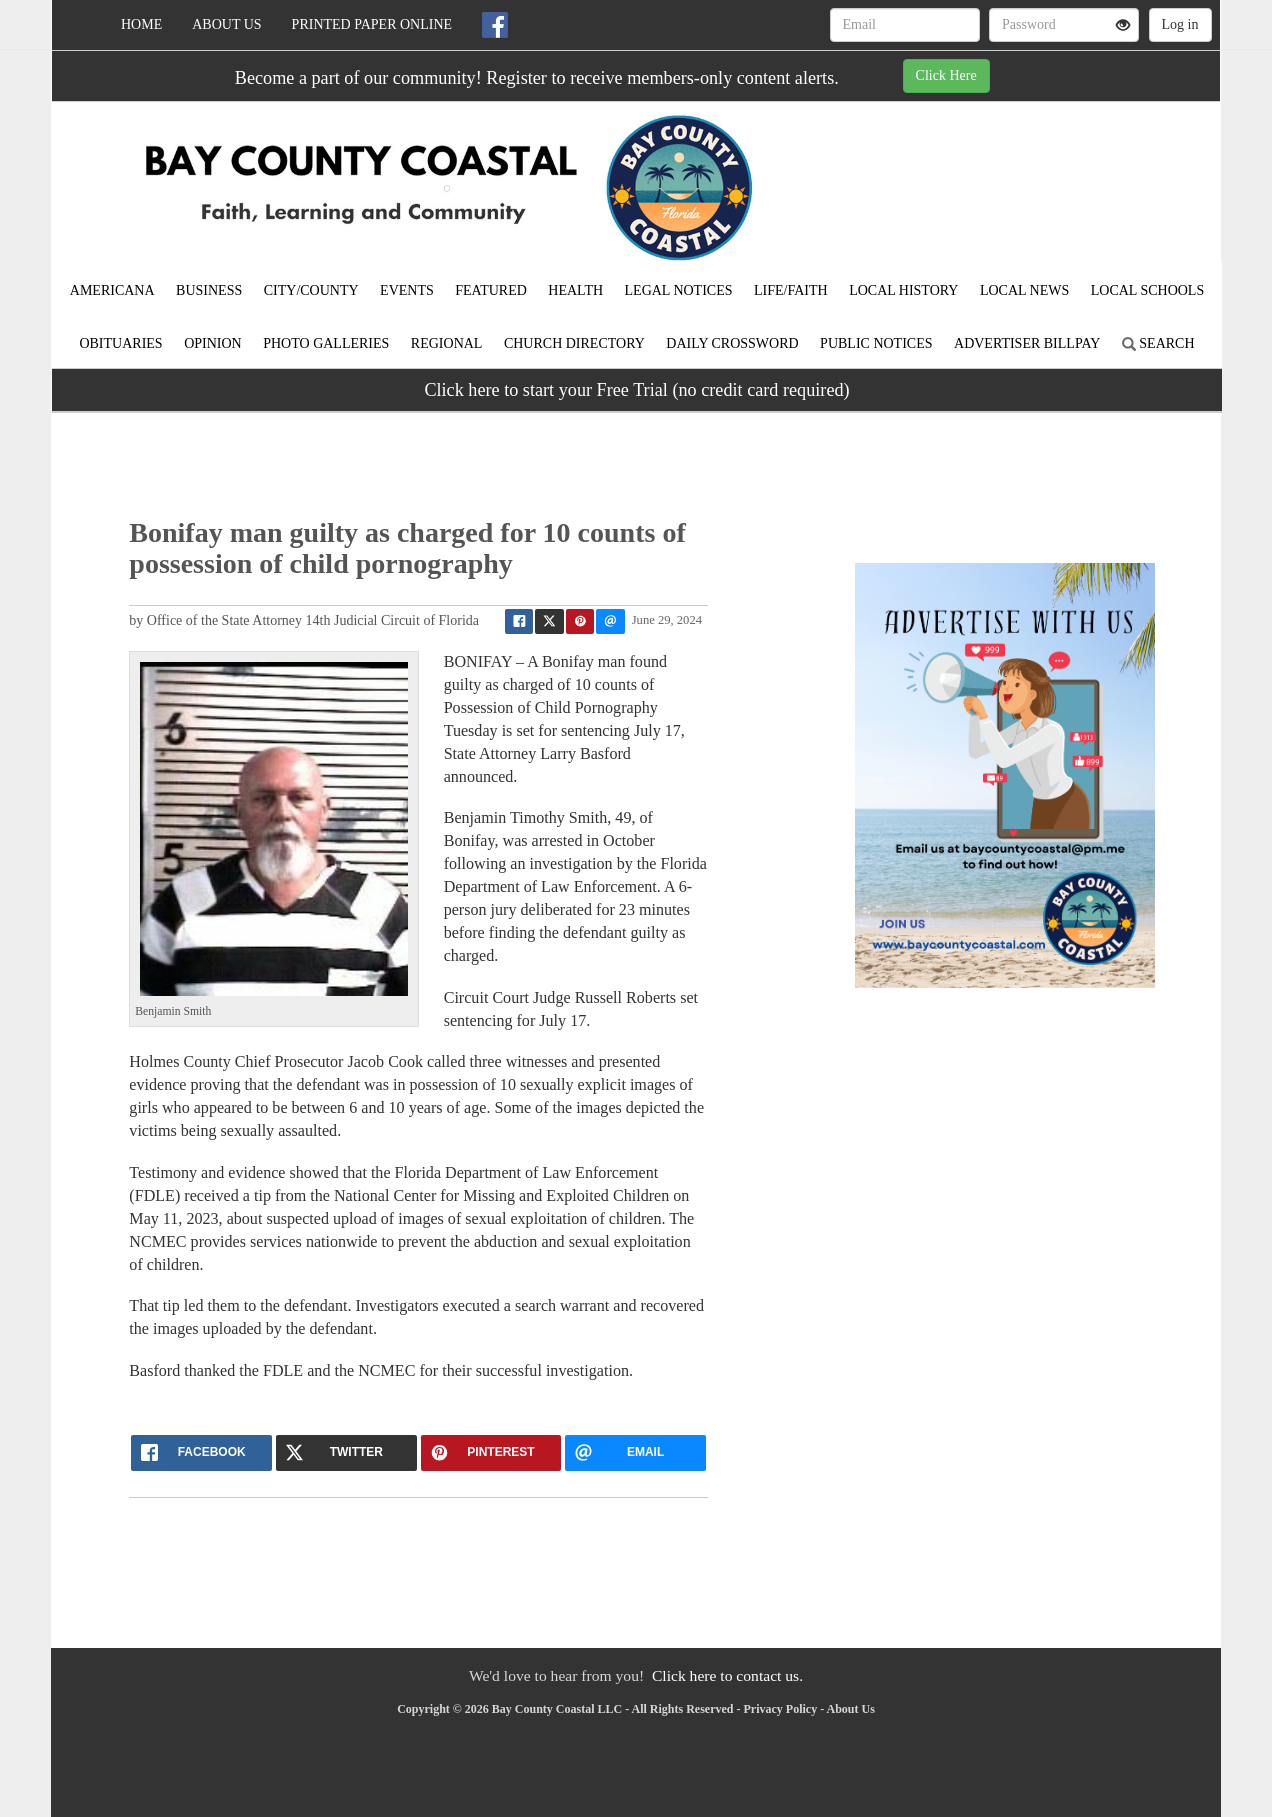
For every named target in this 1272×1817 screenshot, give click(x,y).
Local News (1024, 290)
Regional (447, 343)
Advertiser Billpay (1027, 343)
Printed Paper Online (372, 24)
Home (141, 24)
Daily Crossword (732, 343)
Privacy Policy (780, 1709)
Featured (491, 290)
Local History (903, 290)
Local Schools (1147, 290)
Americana (112, 290)
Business (209, 290)
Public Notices (876, 343)
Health (575, 290)
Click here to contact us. (727, 1675)
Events (407, 290)
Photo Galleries (326, 343)
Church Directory (574, 343)
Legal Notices (679, 290)
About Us (226, 24)
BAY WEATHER (1037, 172)
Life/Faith (791, 290)
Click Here (946, 75)
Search (1158, 343)
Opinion (213, 343)
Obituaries (120, 343)
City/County (311, 290)
